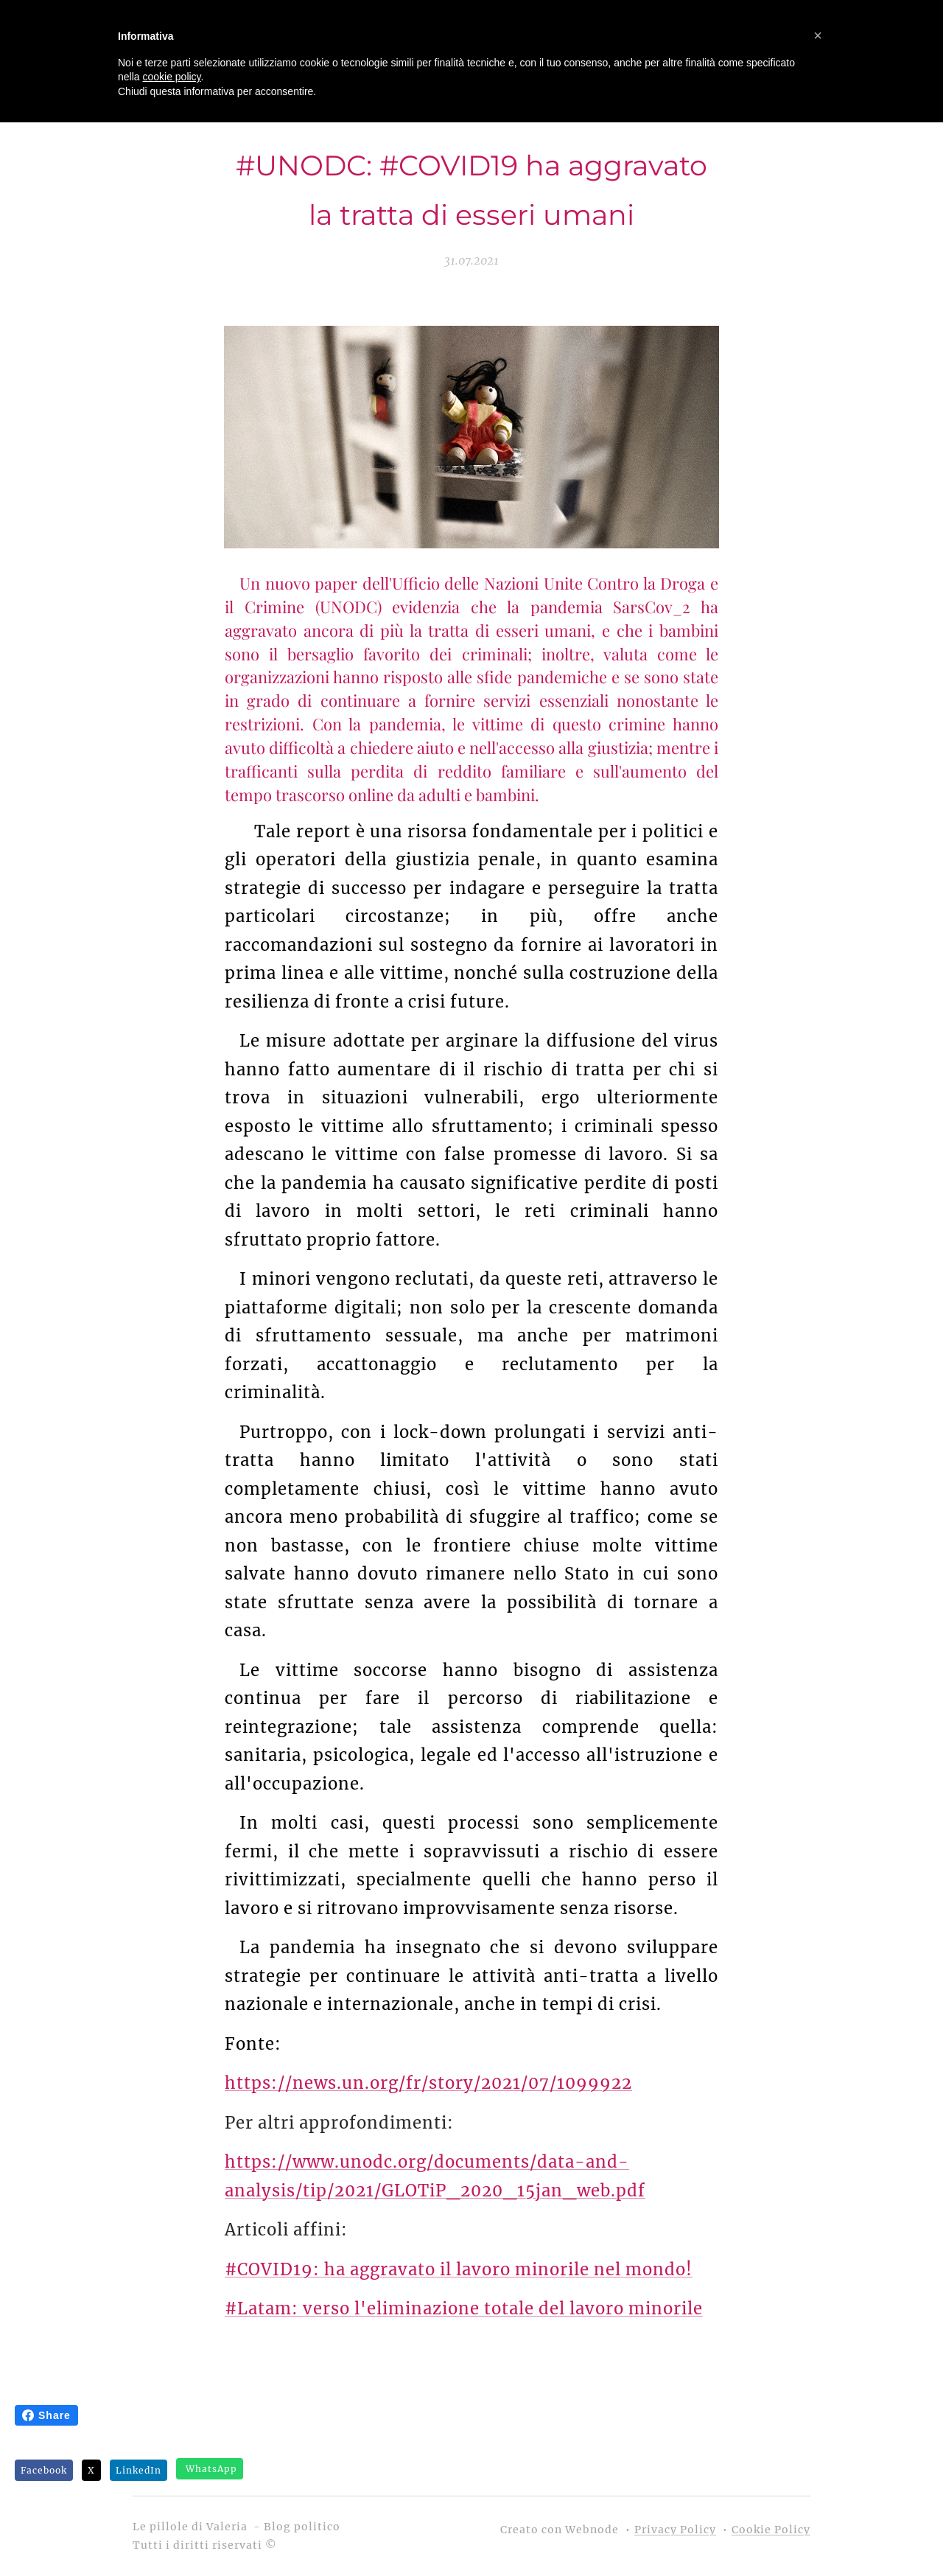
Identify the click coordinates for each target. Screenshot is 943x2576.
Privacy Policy (675, 2529)
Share (46, 2415)
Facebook (44, 2470)
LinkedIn (138, 2470)
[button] (818, 35)
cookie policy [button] (171, 77)
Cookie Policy (771, 2529)
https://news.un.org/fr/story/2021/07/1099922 (428, 2083)
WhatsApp (211, 2468)
